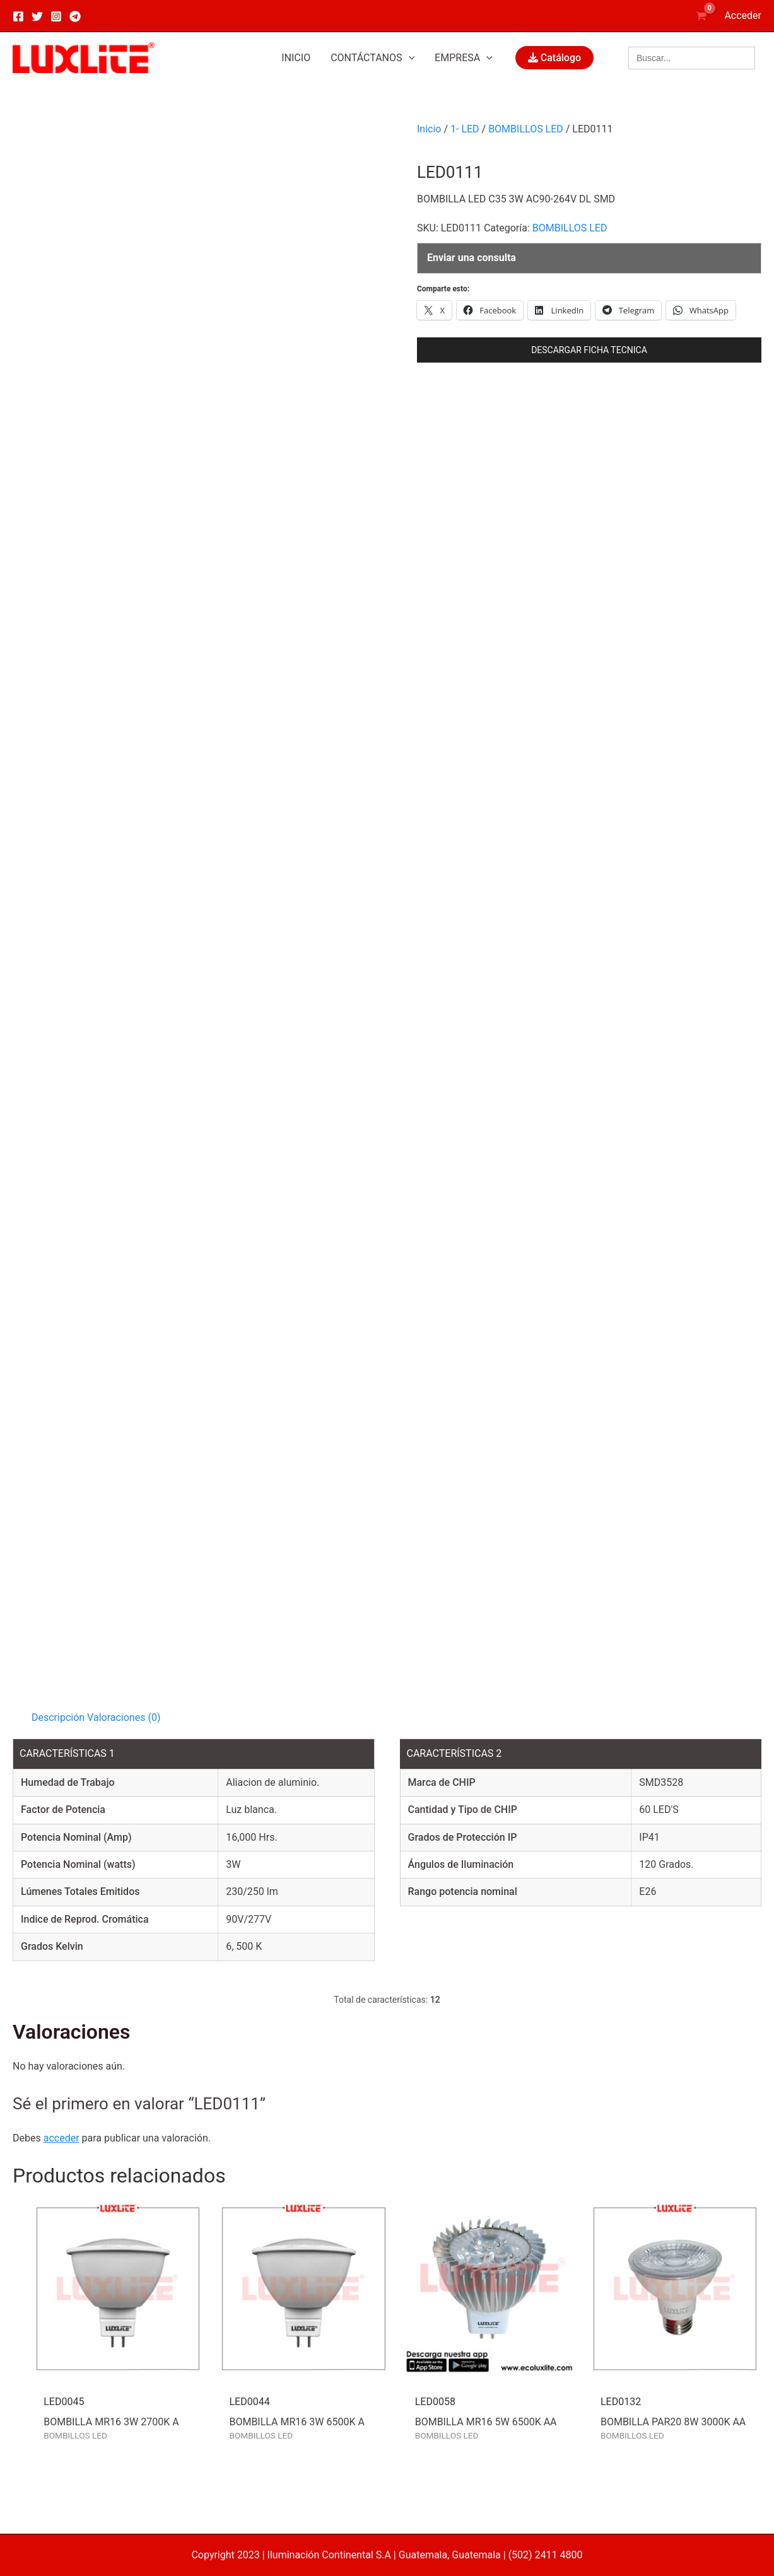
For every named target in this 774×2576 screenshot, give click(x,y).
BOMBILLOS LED (525, 129)
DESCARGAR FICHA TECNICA (589, 350)
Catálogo (554, 58)
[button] (372, 58)
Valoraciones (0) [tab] (123, 1717)
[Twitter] (37, 16)
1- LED (464, 129)
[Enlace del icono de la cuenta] (742, 16)
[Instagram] (56, 16)
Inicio (429, 129)
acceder (61, 2138)
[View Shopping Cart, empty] (701, 15)
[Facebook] (18, 16)
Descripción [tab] (58, 1717)
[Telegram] (75, 16)
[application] (408, 58)
